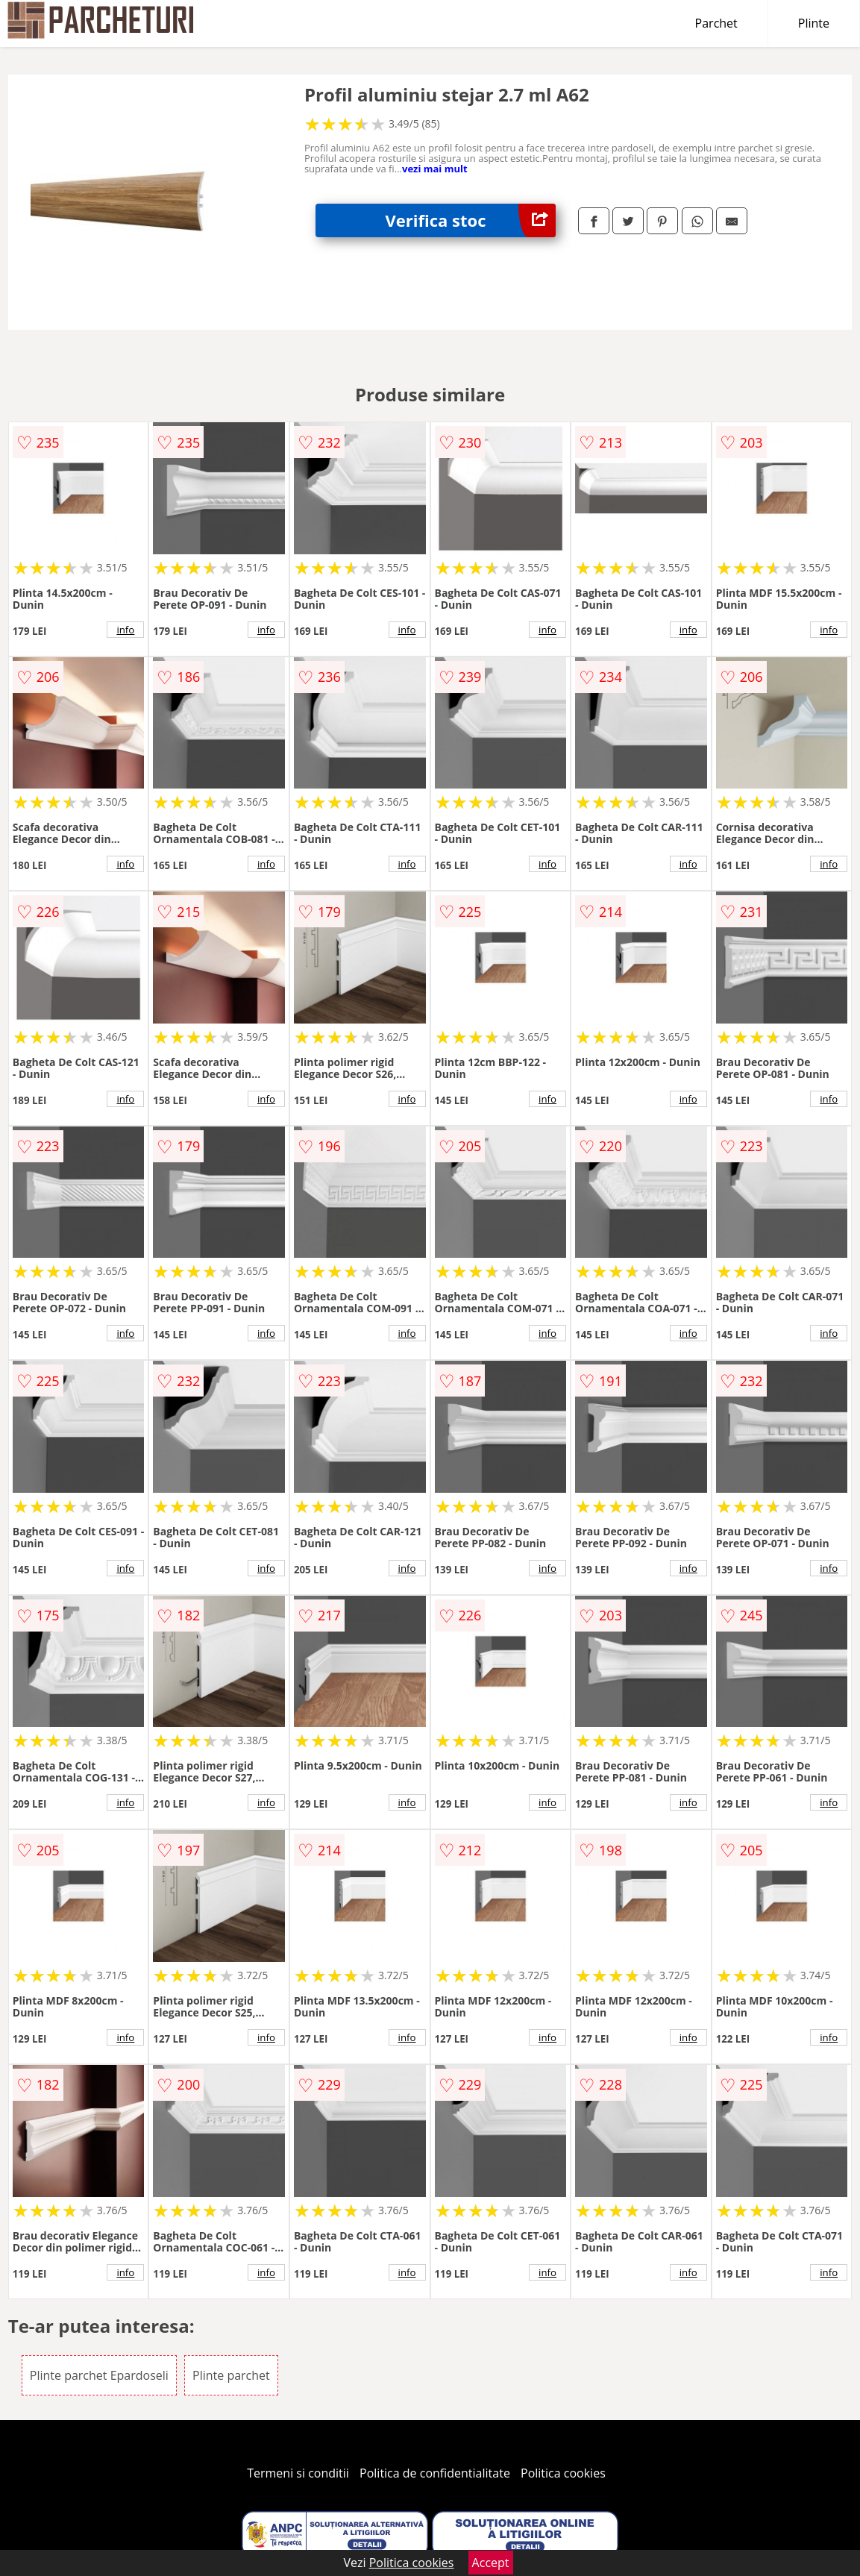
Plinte (813, 23)
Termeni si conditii (298, 2473)
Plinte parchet (231, 2375)
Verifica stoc (471, 220)
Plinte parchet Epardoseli (99, 2375)
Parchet (716, 23)
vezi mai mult (435, 168)
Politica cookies (563, 2473)
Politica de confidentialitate (435, 2473)
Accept (490, 2562)
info (125, 629)
